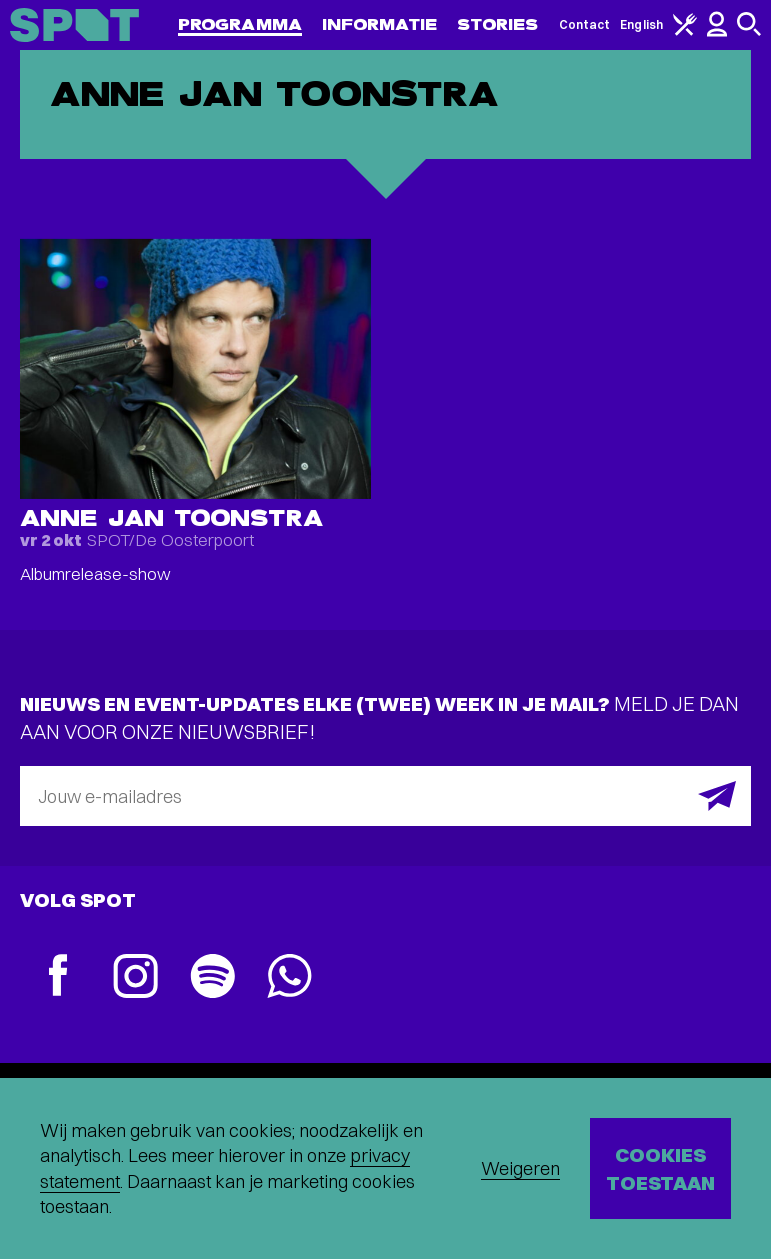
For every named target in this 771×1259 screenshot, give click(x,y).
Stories (498, 24)
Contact (585, 24)
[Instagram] (135, 978)
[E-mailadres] (385, 796)
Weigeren (520, 1168)
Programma (240, 24)
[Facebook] (58, 977)
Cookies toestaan (660, 1168)
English (641, 24)
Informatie (379, 24)
